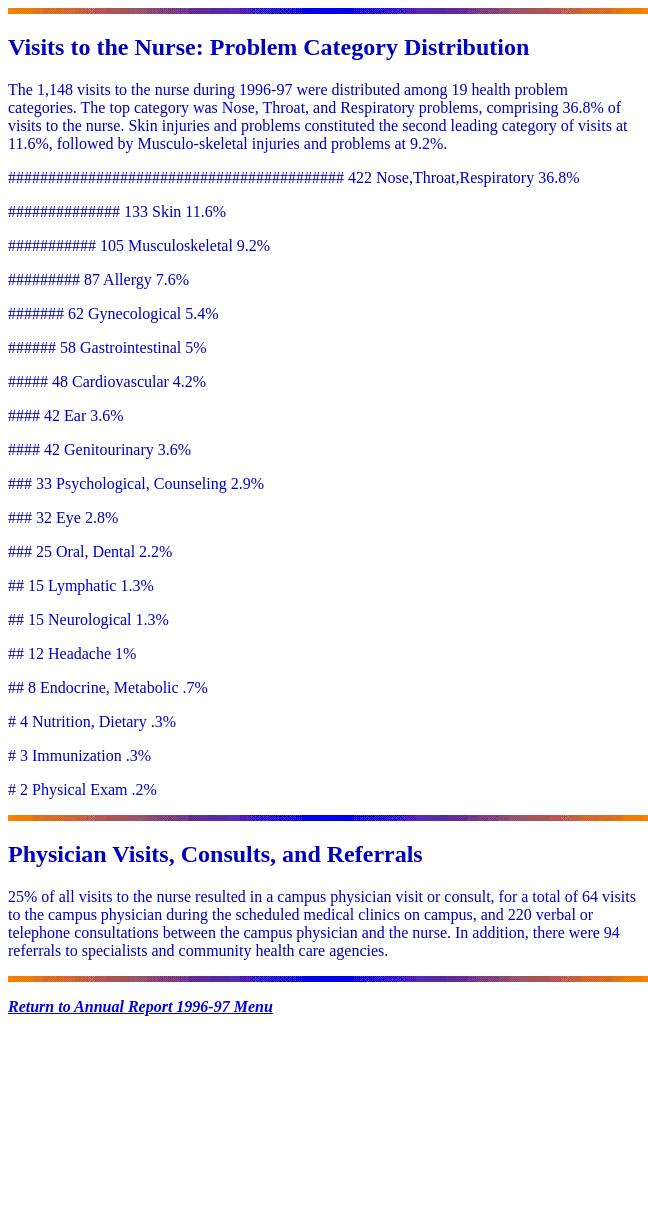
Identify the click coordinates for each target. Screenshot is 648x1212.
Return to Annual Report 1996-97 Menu (140, 1006)
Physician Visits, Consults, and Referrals (215, 854)
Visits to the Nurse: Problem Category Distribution (268, 47)
